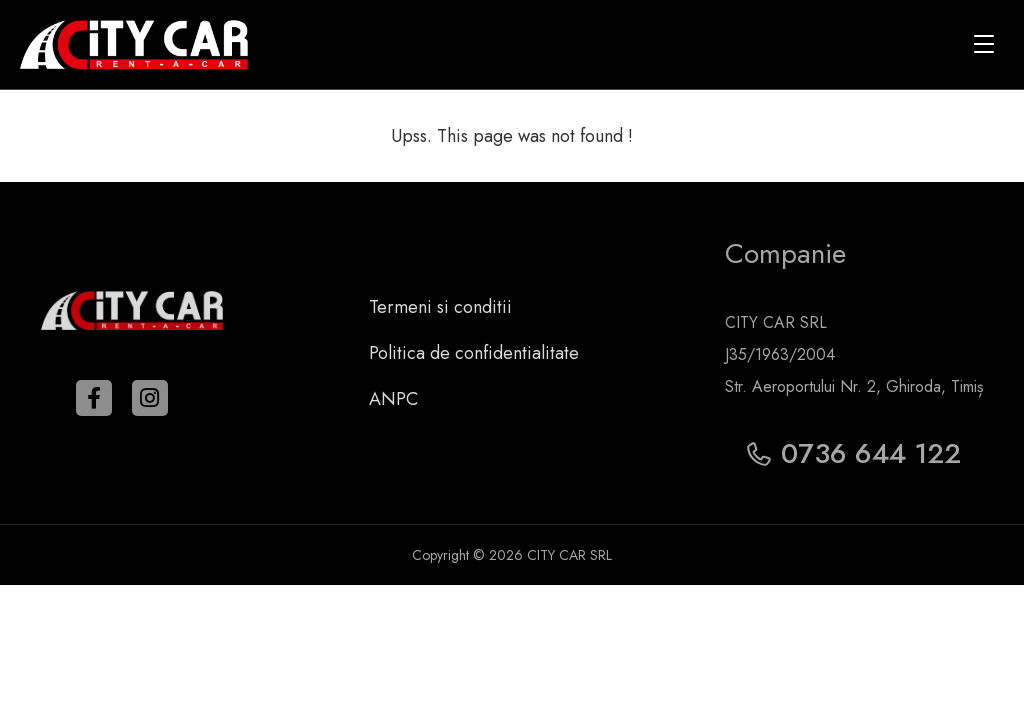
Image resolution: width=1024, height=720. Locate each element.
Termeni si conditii (440, 307)
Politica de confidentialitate (474, 353)
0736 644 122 (854, 453)
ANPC (393, 399)
